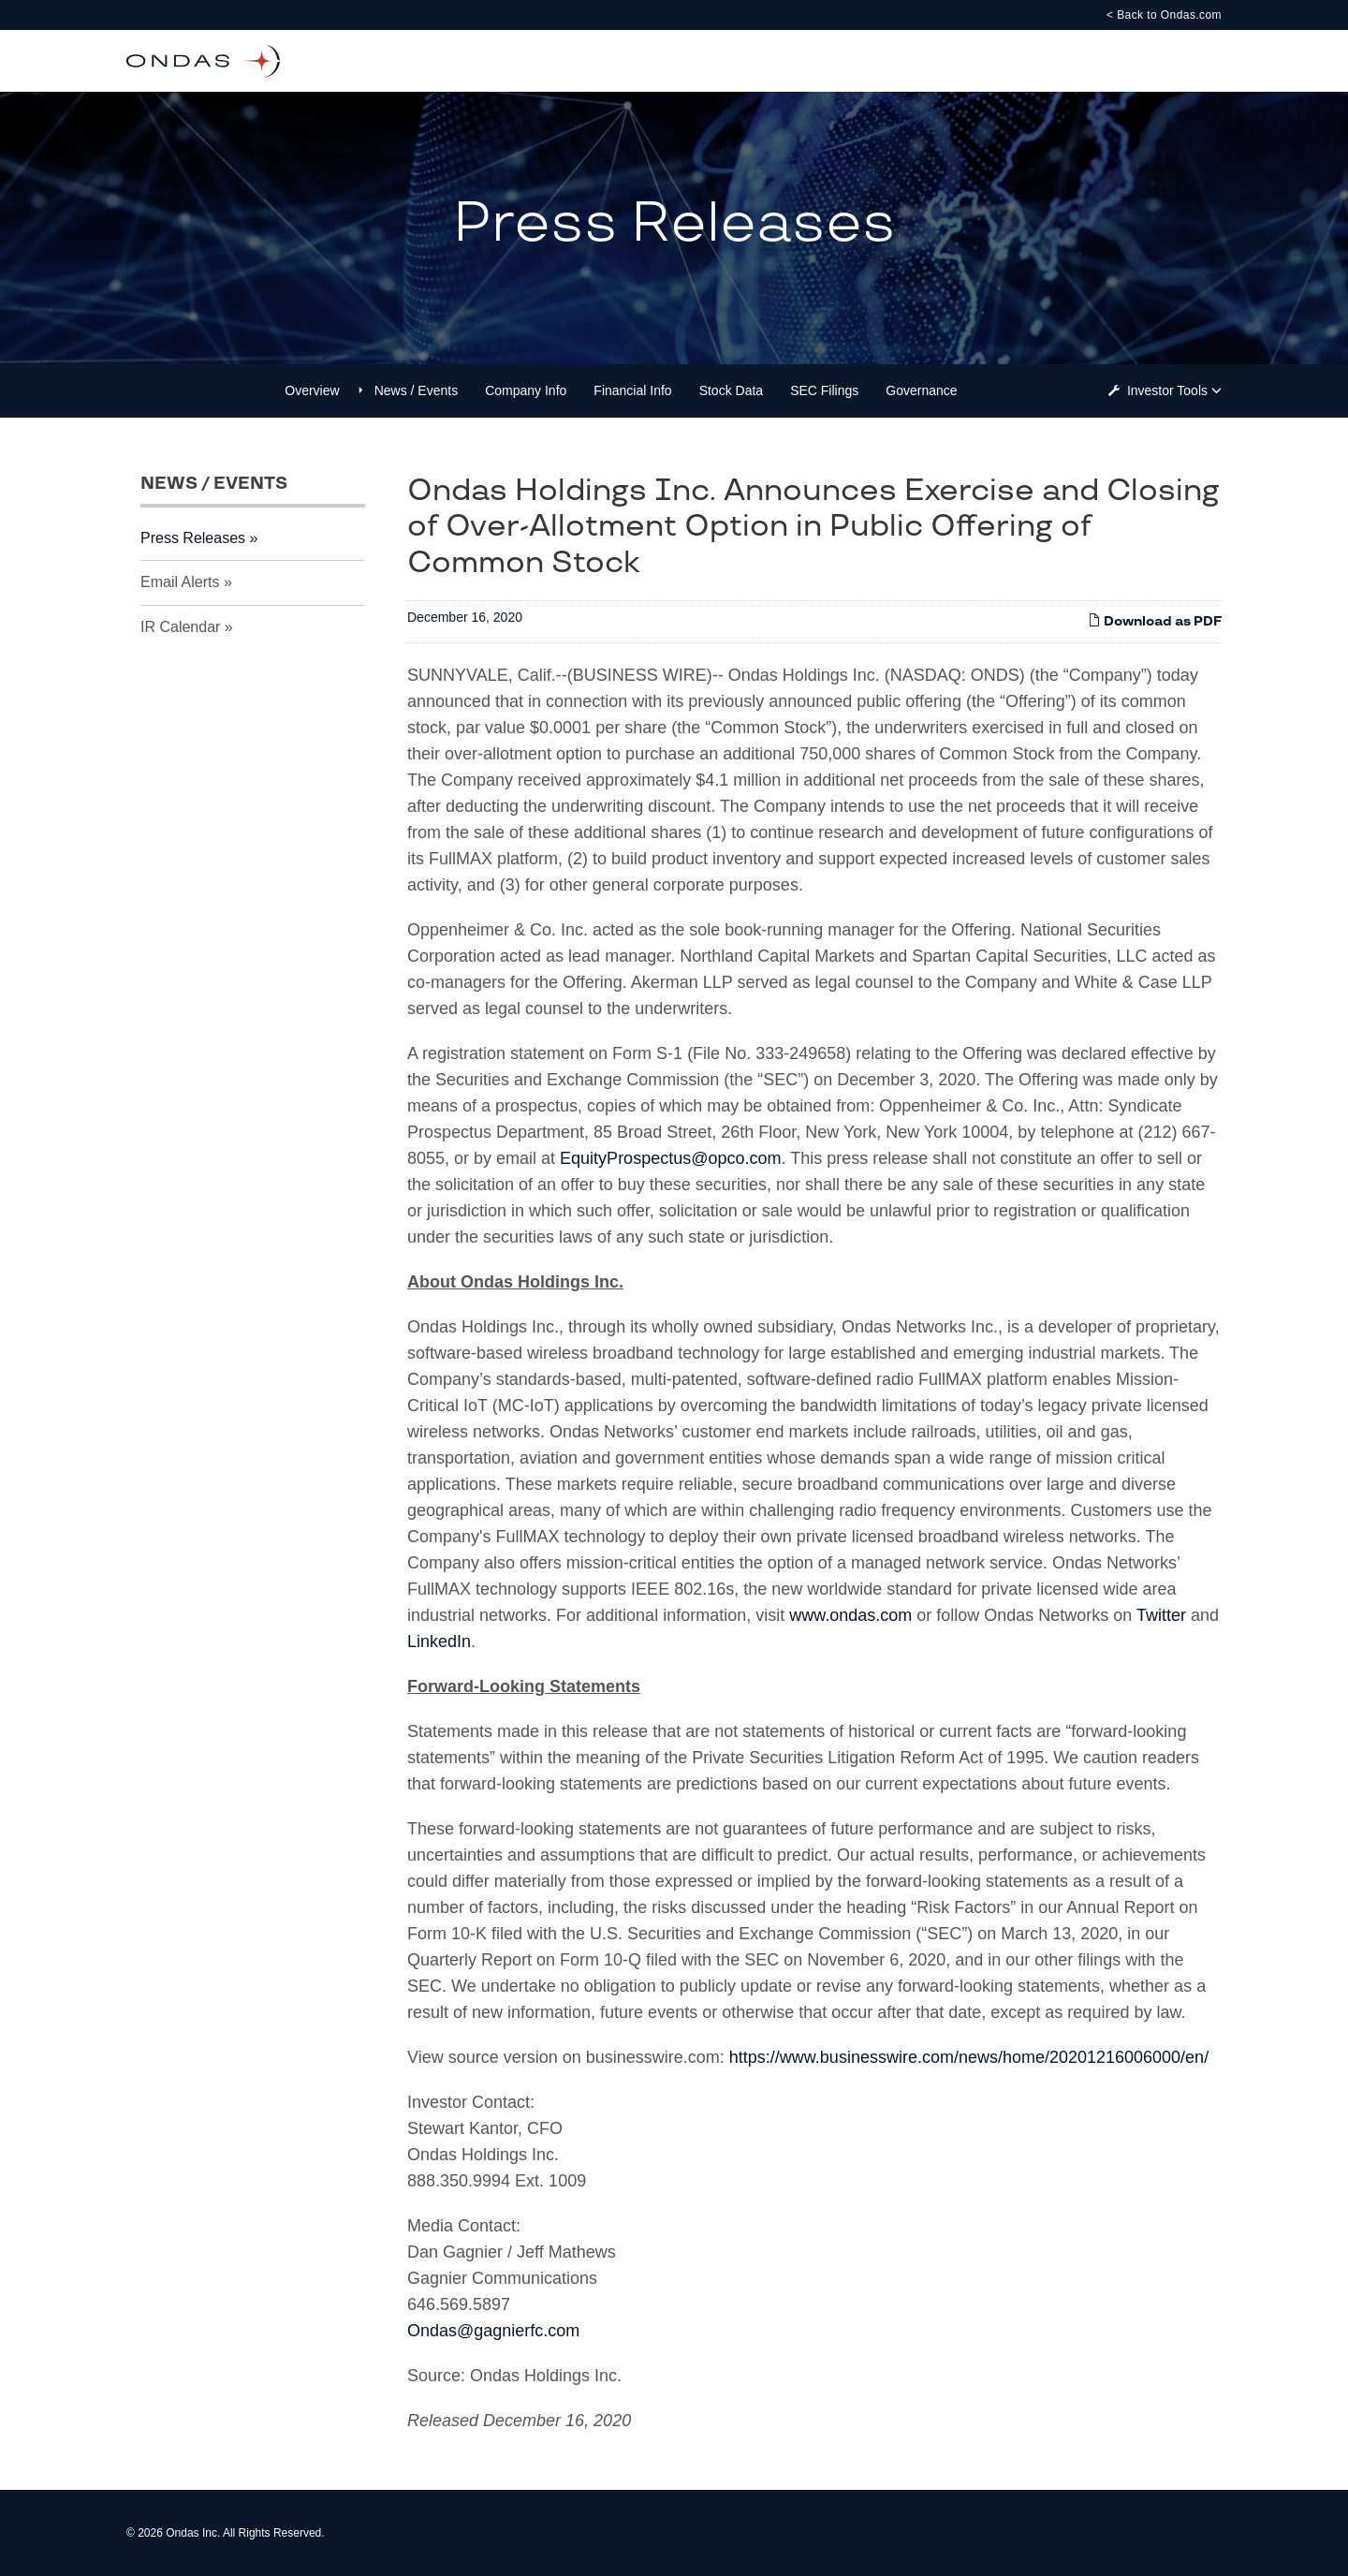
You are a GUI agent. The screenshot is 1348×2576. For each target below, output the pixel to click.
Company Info (525, 390)
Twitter (1161, 1615)
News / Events (416, 390)
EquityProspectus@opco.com (670, 1158)
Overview (312, 390)
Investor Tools (1169, 390)
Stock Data (731, 390)
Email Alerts (179, 582)
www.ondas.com (850, 1615)
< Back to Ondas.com (1164, 15)
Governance (921, 390)
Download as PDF (1155, 621)
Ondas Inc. (193, 2532)
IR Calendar (180, 627)
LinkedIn (439, 1641)
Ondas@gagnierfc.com (493, 2330)
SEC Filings (824, 390)
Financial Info (632, 390)
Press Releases (192, 538)
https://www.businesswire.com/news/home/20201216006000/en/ (969, 2057)
